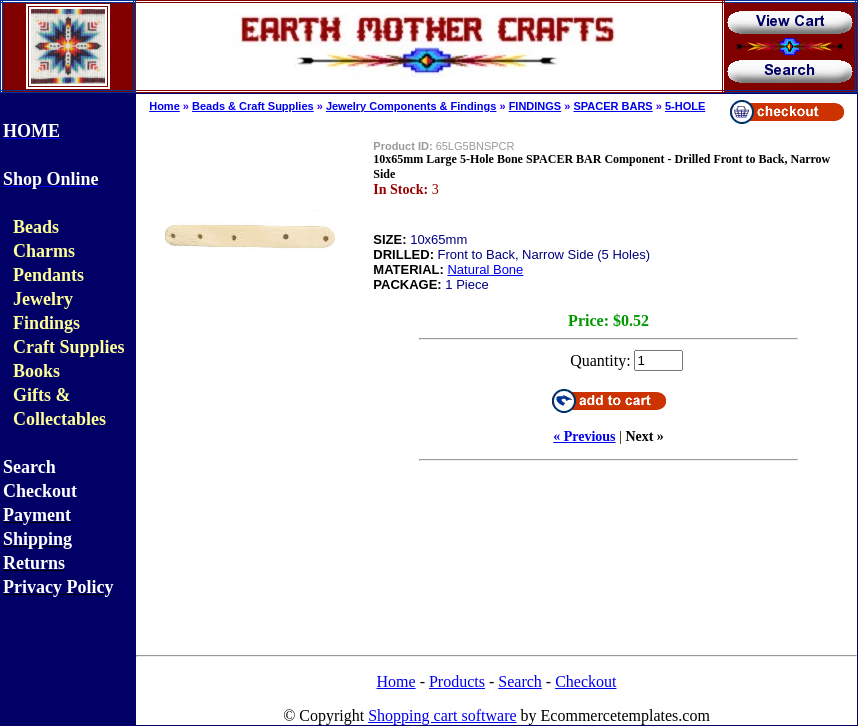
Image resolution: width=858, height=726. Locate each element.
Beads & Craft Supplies (253, 106)
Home (164, 106)
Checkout (585, 681)
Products (457, 681)
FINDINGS (535, 106)
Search (520, 681)
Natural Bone (485, 269)
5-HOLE (685, 106)
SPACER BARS (612, 106)
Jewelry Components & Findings (411, 106)
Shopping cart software (442, 715)
